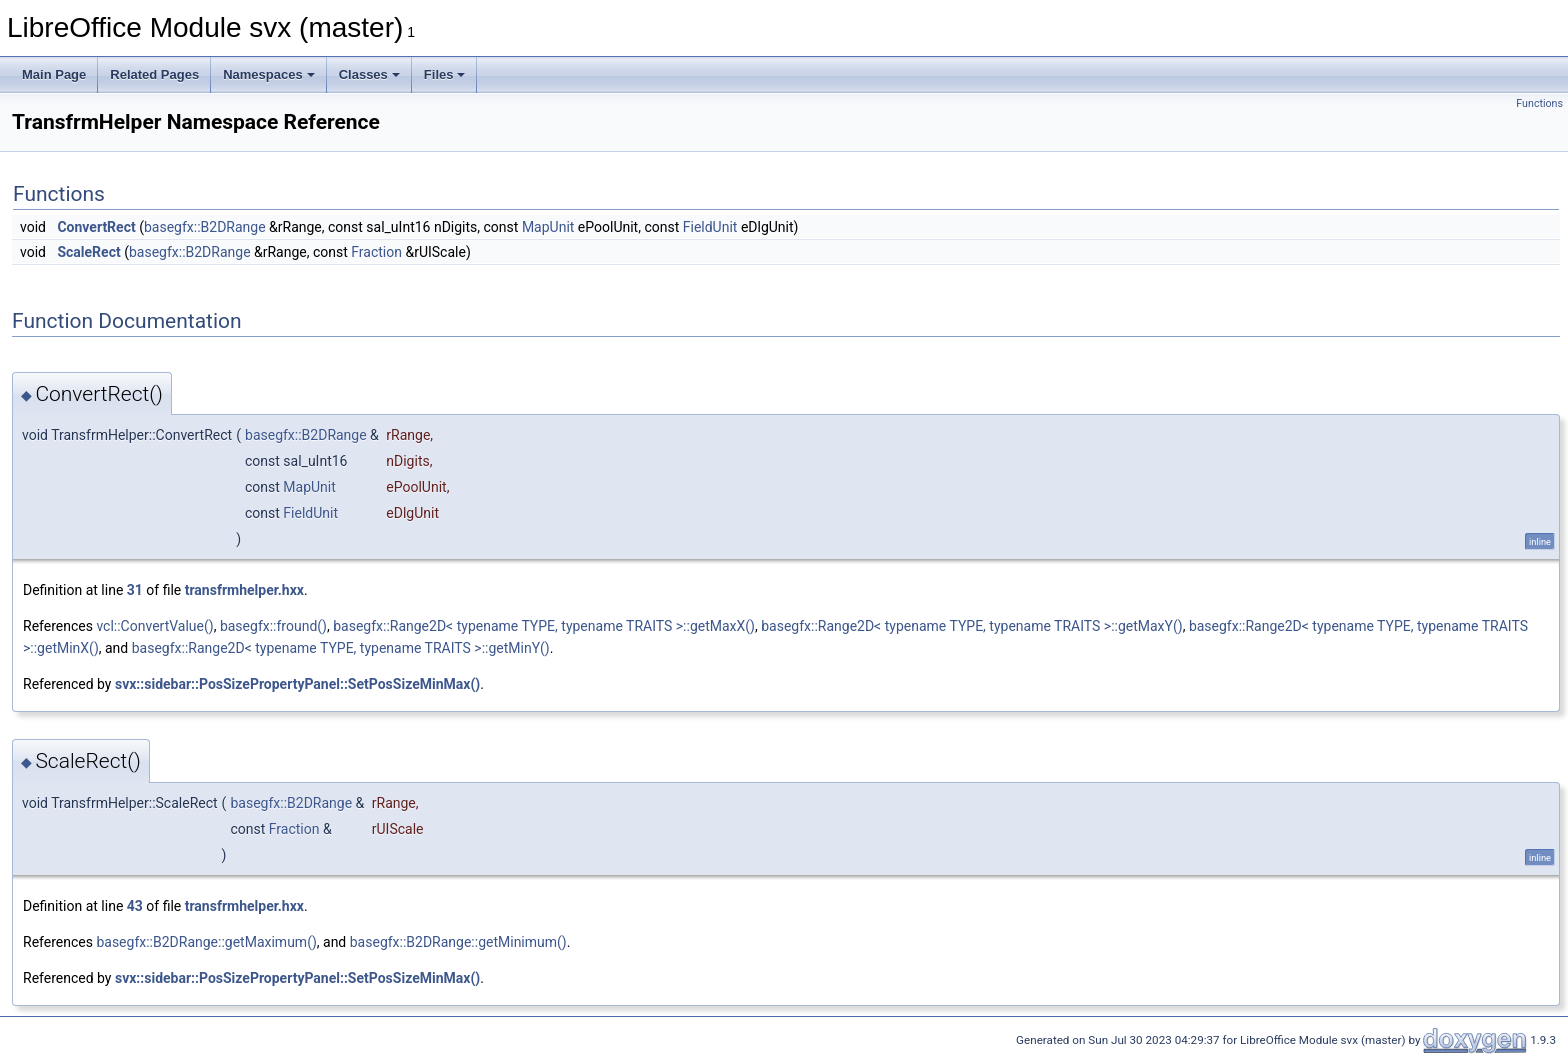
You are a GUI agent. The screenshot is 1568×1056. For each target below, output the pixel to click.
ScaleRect (88, 252)
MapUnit (548, 227)
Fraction (376, 252)
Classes (369, 74)
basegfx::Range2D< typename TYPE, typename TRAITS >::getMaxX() (544, 626)
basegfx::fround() (273, 626)
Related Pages (154, 74)
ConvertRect (96, 227)
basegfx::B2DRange (205, 227)
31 (135, 590)
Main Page (54, 74)
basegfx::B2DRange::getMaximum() (206, 942)
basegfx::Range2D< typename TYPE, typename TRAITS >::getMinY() (341, 648)
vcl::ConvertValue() (154, 626)
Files (445, 74)
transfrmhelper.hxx (244, 590)
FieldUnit (710, 227)
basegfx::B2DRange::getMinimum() (458, 942)
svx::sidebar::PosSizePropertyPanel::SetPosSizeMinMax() (297, 684)
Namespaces (269, 74)
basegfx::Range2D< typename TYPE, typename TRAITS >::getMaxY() (971, 626)
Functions (1539, 103)
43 (135, 906)
